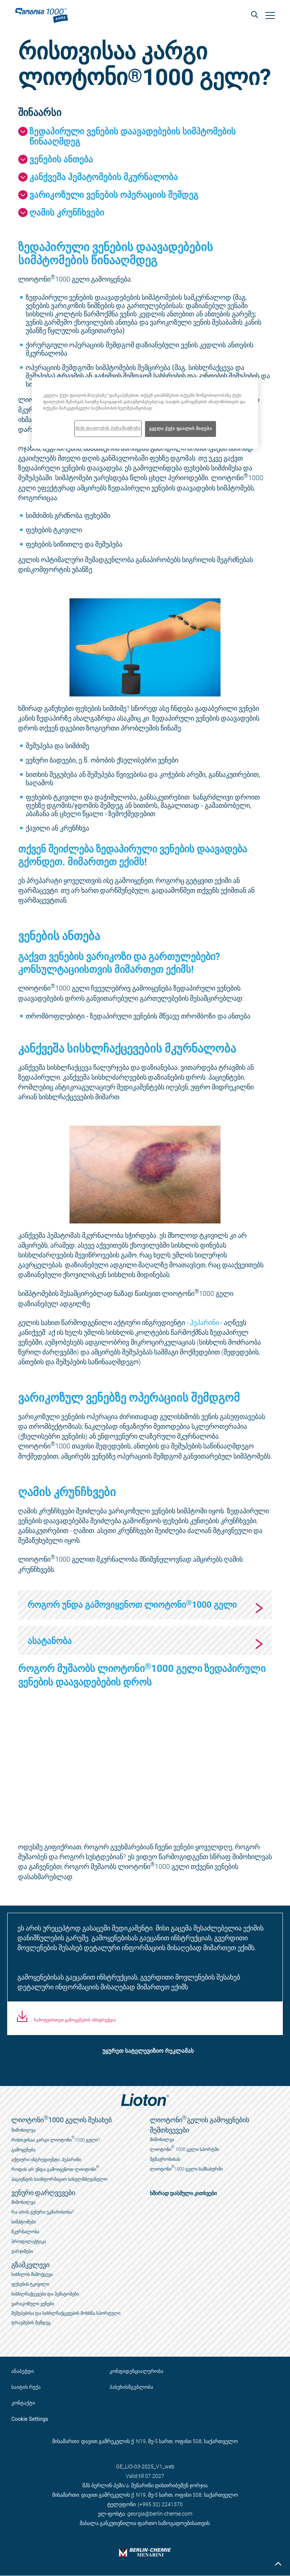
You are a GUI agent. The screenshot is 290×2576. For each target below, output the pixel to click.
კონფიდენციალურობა (137, 2371)
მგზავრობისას (165, 2159)
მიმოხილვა (23, 2130)
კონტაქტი (23, 2403)
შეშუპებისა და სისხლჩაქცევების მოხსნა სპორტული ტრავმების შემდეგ (65, 2318)
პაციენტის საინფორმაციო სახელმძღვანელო (59, 2179)
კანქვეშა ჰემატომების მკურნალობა (103, 176)
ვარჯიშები (22, 2251)
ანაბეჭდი (22, 2371)
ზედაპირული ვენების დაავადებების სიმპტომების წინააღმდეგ (132, 136)
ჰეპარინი (204, 1322)
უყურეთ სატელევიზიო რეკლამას (148, 2050)
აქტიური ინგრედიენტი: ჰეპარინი (46, 2159)
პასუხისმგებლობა (131, 2387)
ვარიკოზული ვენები (32, 2303)
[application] (145, 1765)
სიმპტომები (23, 2222)
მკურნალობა (25, 2231)
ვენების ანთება (61, 159)
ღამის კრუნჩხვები (66, 212)
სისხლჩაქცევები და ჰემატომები (45, 2294)
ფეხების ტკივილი (30, 2284)
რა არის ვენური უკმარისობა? (42, 2212)
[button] (254, 15)
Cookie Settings (29, 2419)
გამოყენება (23, 2149)
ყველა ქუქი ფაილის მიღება (180, 428)
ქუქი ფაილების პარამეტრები (108, 428)
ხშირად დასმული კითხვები (183, 2193)
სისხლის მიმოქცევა (32, 2274)
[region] (145, 412)
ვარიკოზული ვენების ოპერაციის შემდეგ (113, 194)
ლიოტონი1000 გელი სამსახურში (186, 2168)
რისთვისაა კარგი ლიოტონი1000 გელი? (55, 2139)
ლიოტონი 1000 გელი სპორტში (184, 2148)
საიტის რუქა (26, 2387)
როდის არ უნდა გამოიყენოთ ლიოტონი (55, 2168)
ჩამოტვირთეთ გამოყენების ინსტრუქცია (74, 2020)
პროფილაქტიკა (28, 2241)
